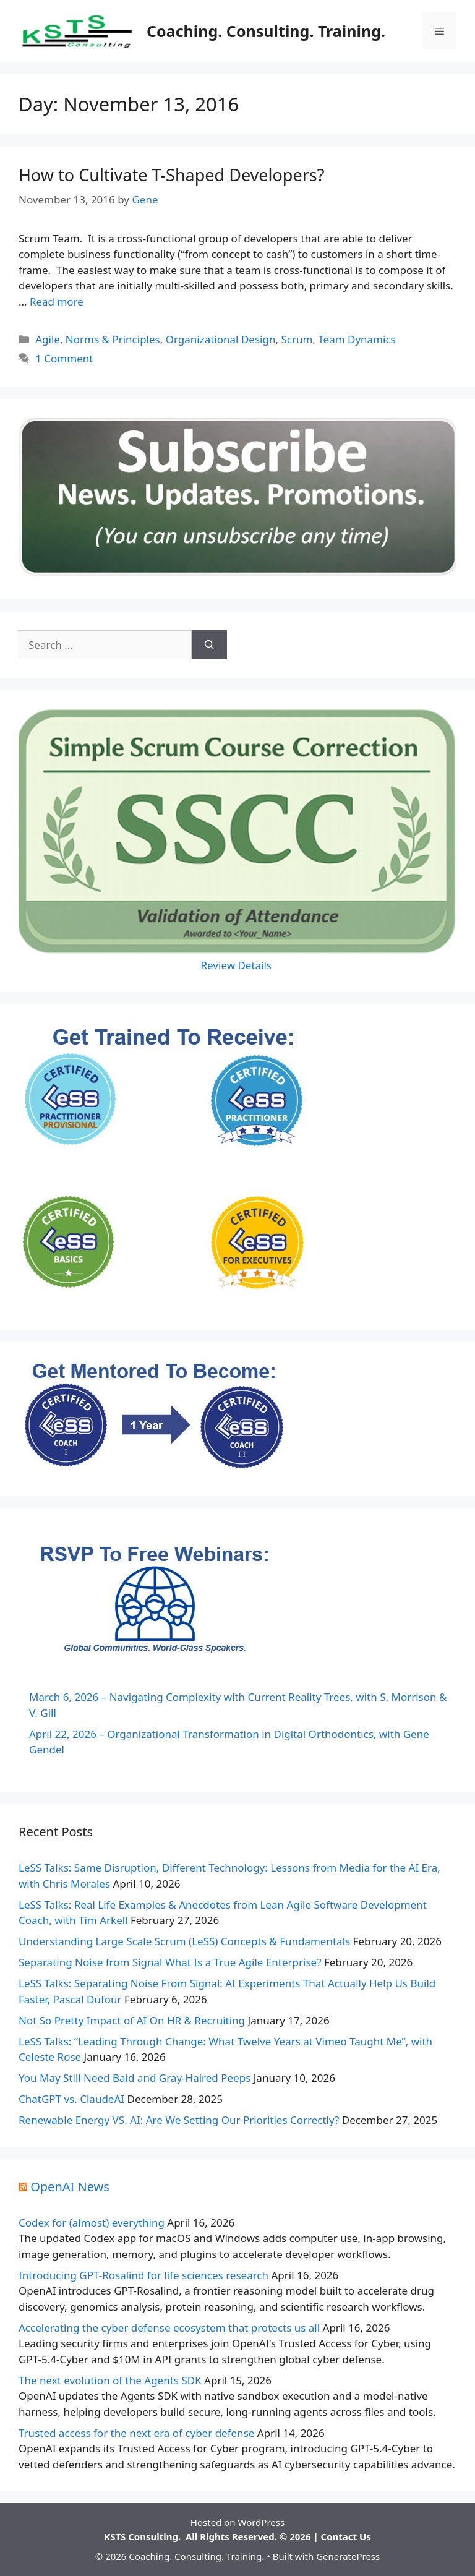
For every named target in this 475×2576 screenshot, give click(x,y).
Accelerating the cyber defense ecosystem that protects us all (169, 2328)
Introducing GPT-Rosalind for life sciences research (143, 2275)
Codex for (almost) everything (92, 2222)
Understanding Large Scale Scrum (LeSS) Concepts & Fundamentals (184, 1941)
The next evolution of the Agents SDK (110, 2380)
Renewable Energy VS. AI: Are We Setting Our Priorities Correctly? (179, 2120)
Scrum (296, 339)
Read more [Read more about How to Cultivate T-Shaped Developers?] (56, 301)
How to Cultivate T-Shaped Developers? (171, 174)
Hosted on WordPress (237, 2522)
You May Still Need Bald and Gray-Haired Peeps (134, 2078)
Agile (47, 339)
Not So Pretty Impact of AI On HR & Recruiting (132, 2020)
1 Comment (64, 358)
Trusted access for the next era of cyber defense (136, 2433)
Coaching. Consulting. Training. (266, 30)
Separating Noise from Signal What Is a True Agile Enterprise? (170, 1962)
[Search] (209, 645)
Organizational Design (221, 339)
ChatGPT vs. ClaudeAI (71, 2099)
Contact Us (346, 2536)
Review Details (238, 965)
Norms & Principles (113, 339)
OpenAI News (69, 2186)
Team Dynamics (356, 339)
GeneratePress (348, 2556)
